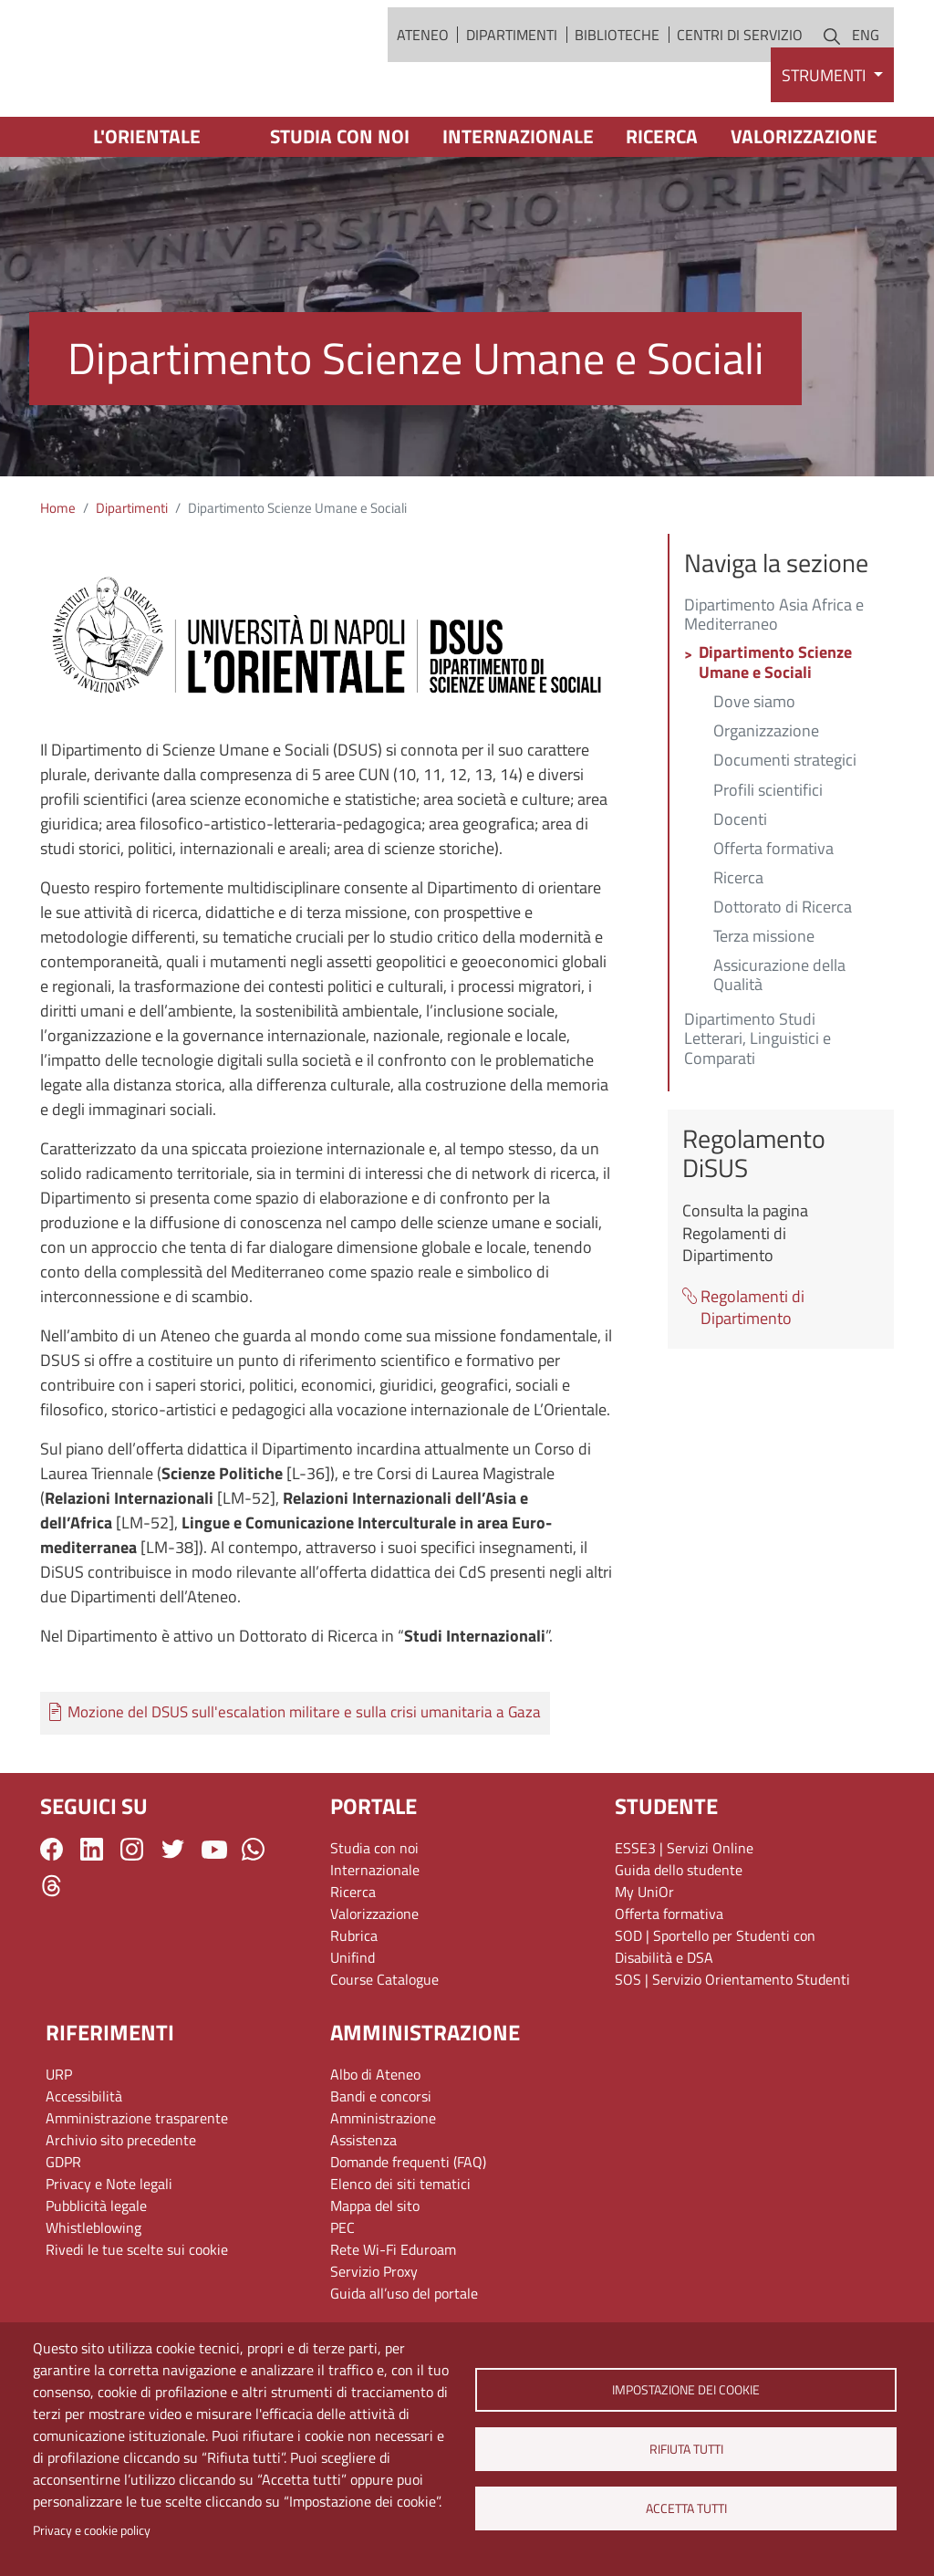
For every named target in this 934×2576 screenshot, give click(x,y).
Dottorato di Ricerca (782, 976)
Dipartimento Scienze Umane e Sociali (775, 732)
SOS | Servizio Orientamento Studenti (732, 2047)
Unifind (352, 2025)
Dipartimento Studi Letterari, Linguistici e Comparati (757, 1107)
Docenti (740, 888)
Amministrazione (383, 2185)
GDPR (63, 2229)
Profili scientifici (768, 859)
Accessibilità (84, 2163)
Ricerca (662, 204)
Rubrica (354, 2003)
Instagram (131, 1917)
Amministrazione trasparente (137, 2185)
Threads (51, 1953)
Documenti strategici (784, 829)
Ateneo (423, 68)
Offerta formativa (773, 917)
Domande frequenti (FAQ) (408, 2229)
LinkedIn (91, 1917)
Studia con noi (340, 204)
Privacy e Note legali (109, 2251)
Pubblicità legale (96, 2273)
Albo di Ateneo (375, 2142)
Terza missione (764, 1006)
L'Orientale (147, 204)
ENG (865, 68)
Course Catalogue (384, 2047)
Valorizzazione (804, 204)
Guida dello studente (678, 1937)
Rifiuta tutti (685, 2449)
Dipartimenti (511, 68)
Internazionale (518, 204)
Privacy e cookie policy (91, 2530)
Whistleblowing (93, 2295)
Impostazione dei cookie (686, 2390)
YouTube (214, 1917)
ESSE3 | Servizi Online (684, 1915)
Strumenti (825, 142)
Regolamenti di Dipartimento (752, 1375)
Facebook (51, 1917)
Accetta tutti (685, 2508)
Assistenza (363, 2207)
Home (58, 576)
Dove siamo (754, 770)
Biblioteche (617, 68)
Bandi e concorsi (380, 2163)
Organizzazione (766, 800)
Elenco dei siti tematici (400, 2251)
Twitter (172, 1917)
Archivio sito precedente (121, 2207)
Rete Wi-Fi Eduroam (393, 2317)
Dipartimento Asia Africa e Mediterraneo (774, 683)
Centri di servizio (740, 68)
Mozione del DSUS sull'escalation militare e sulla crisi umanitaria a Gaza (304, 1779)
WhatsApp (253, 1917)
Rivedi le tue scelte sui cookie (137, 2317)
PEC (342, 2295)
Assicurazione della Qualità (779, 1044)
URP (59, 2142)
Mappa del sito (375, 2273)
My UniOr (644, 1959)
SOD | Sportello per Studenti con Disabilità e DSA (715, 2014)
